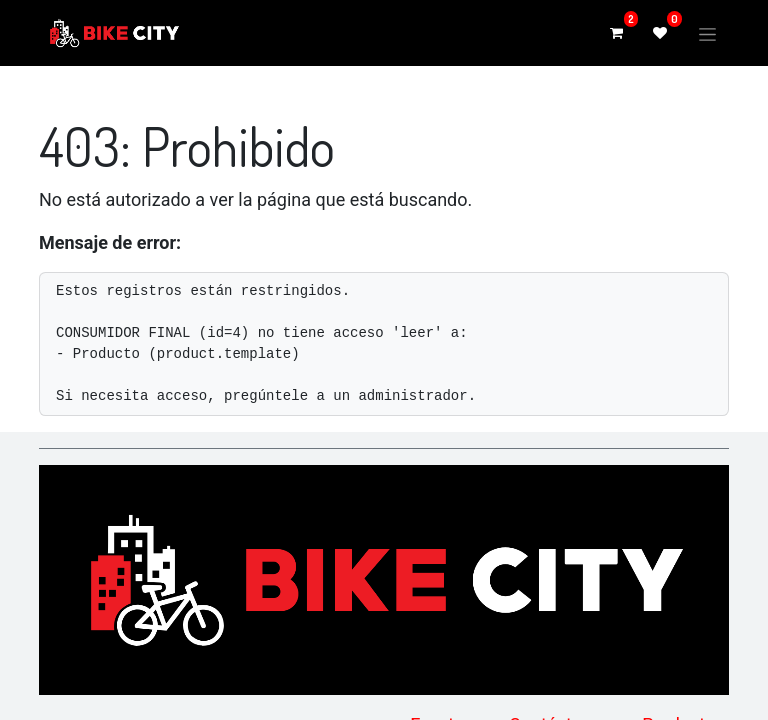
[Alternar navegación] (707, 32)
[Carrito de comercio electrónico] (616, 33)
